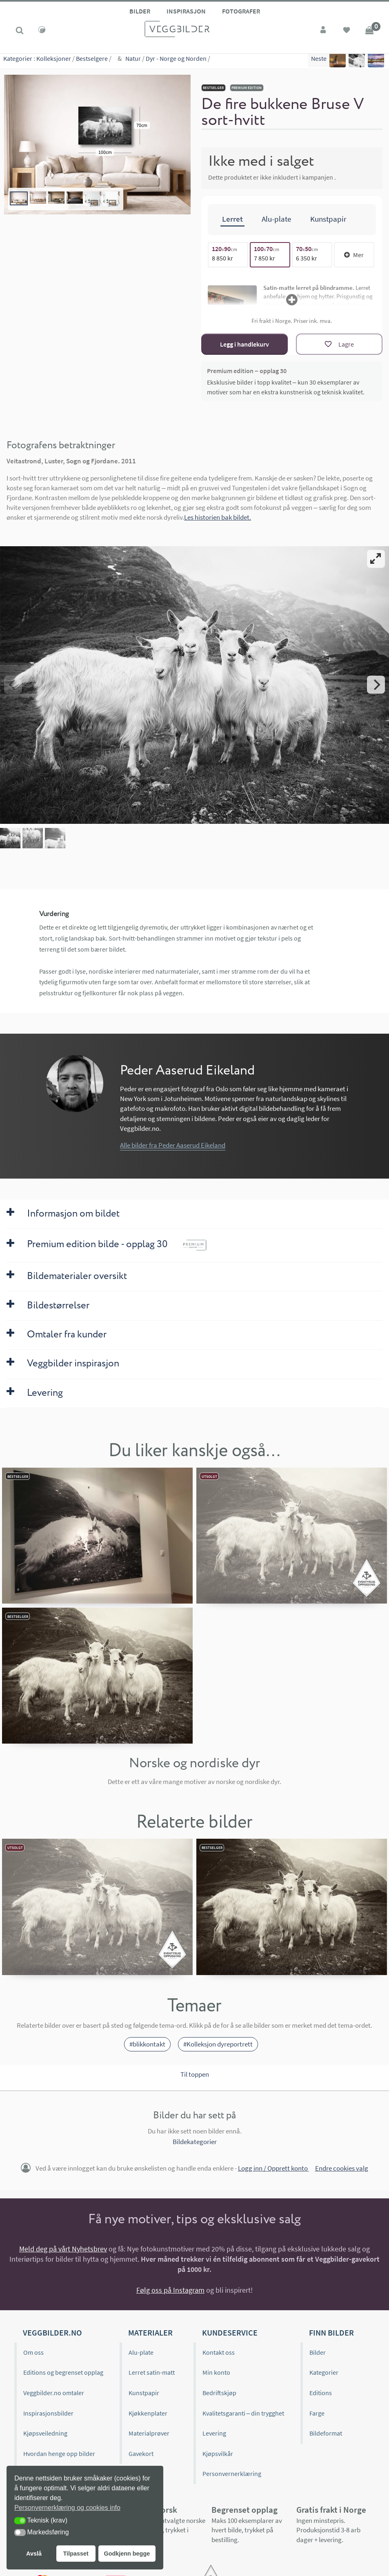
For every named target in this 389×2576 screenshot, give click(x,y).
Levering (214, 2433)
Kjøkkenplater (148, 2413)
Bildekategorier (195, 2141)
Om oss (33, 2352)
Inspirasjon (186, 11)
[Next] (376, 685)
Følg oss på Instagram (170, 2290)
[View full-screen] (376, 559)
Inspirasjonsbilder (48, 2413)
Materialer (150, 2332)
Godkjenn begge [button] (127, 2553)
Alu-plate (141, 2352)
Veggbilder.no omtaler (53, 2393)
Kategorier (17, 61)
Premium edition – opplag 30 (247, 371)
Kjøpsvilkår (217, 2453)
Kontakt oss (218, 2352)
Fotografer (241, 11)
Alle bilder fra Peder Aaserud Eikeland (172, 1145)
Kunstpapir (144, 2393)
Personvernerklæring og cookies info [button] (67, 2507)
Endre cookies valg (341, 2168)
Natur (133, 61)
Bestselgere (92, 61)
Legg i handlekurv (244, 344)
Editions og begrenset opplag (63, 2372)
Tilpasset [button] (76, 2553)
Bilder (139, 11)
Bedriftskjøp (219, 2393)
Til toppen (194, 2074)
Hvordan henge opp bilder (59, 2453)
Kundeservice (230, 2332)
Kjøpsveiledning (45, 2433)
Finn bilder (331, 2332)
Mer (354, 255)
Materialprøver (149, 2433)
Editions (320, 2393)
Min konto (216, 2372)
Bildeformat (325, 2433)
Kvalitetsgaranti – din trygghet (243, 2413)
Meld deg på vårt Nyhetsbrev (63, 2248)
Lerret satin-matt (152, 2372)
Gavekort (141, 2453)
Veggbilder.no (52, 2332)
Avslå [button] (34, 2553)
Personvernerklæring (231, 2473)
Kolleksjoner (53, 61)
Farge (317, 2413)
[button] (20, 2520)
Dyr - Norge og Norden (176, 61)
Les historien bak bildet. (217, 517)
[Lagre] (339, 344)
